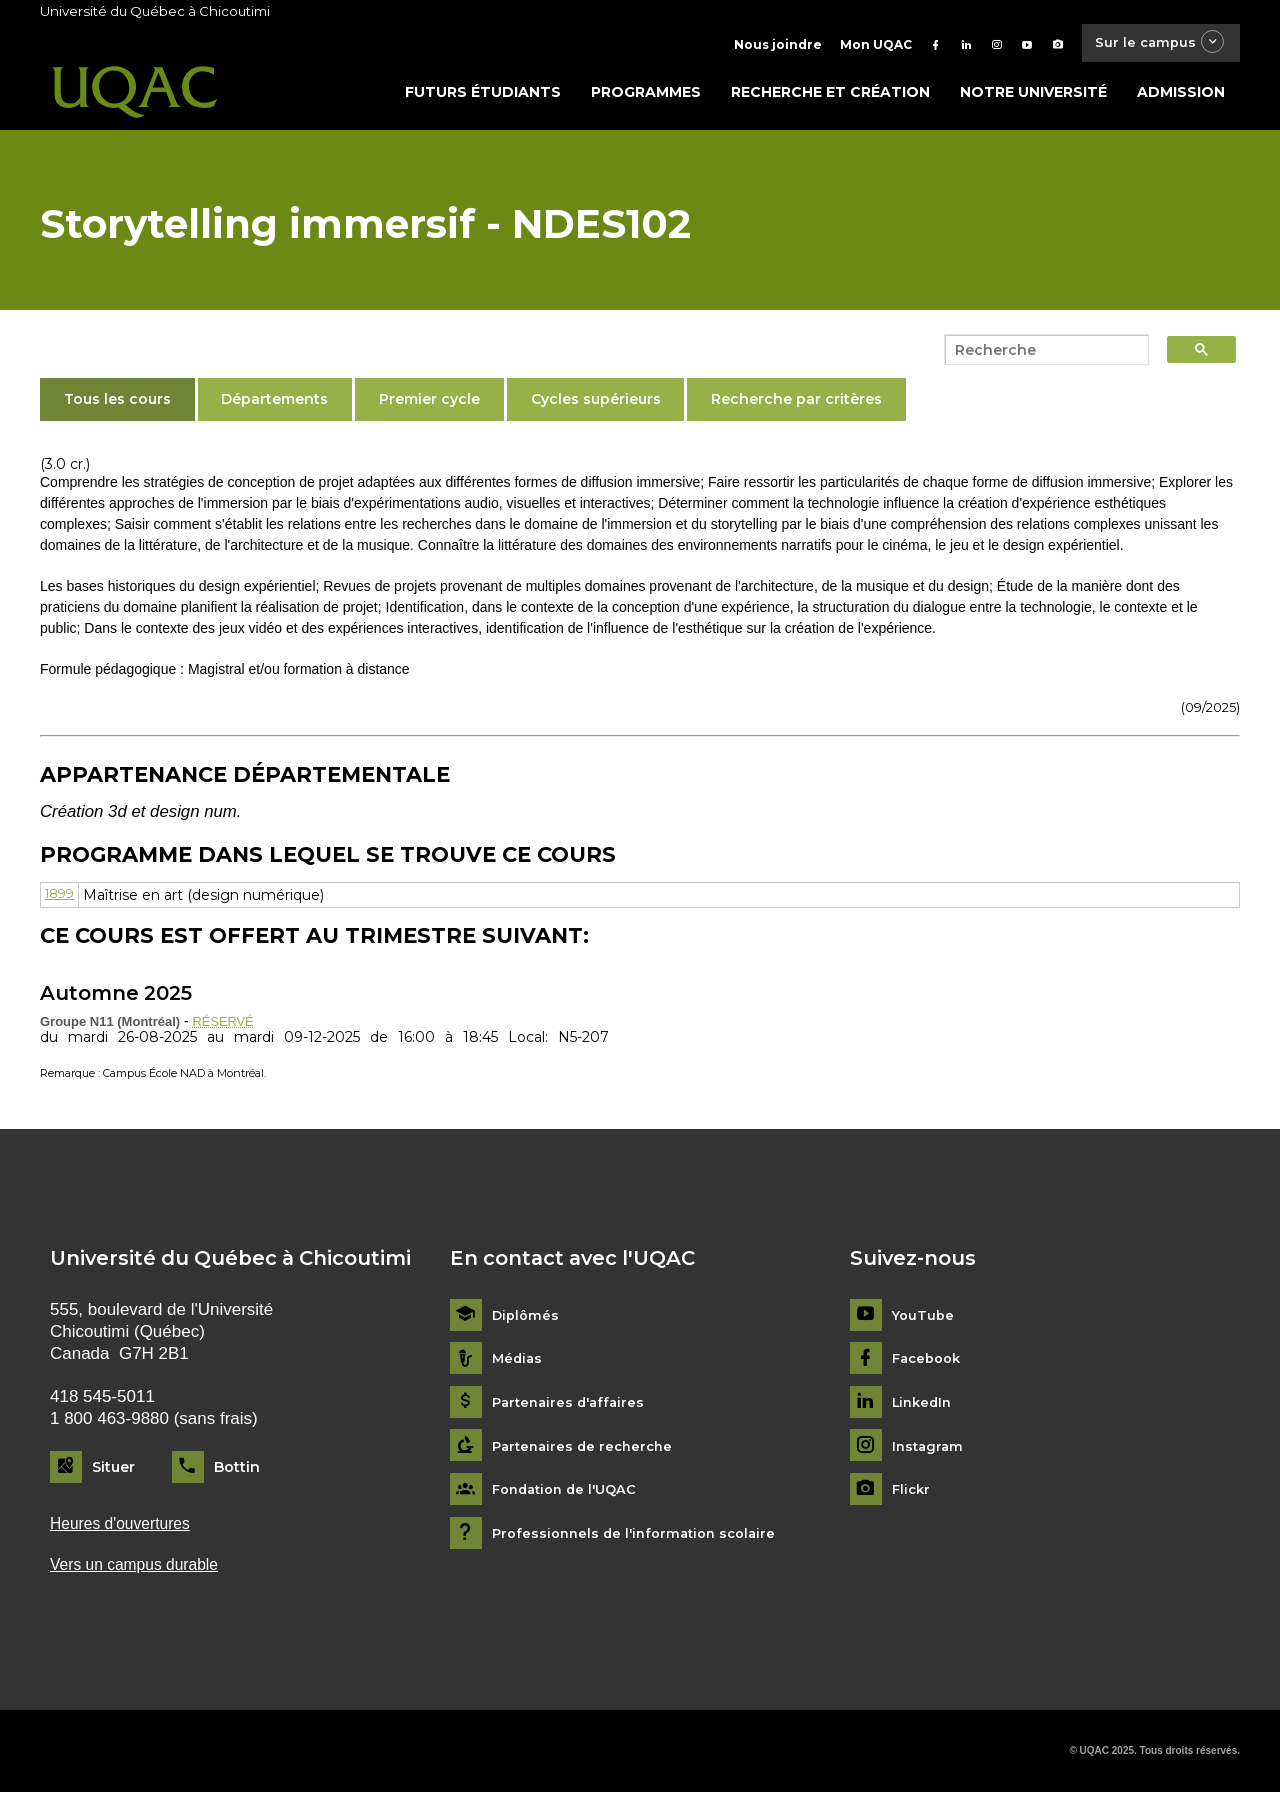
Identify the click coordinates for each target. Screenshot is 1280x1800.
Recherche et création (830, 97)
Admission (1181, 97)
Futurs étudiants (483, 97)
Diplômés (527, 1320)
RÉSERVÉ (226, 1025)
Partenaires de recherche (587, 1451)
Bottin (237, 1472)
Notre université (1033, 97)
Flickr (912, 1494)
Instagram (929, 1451)
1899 (62, 900)
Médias (518, 1363)
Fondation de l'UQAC (570, 1494)
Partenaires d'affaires (572, 1407)
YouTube (924, 1320)
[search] (1041, 355)
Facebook (929, 1363)
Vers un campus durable (141, 1571)
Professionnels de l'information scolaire (641, 1538)
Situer (113, 1472)
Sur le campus (1153, 44)
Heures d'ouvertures (126, 1529)
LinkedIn (924, 1407)
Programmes (646, 97)
